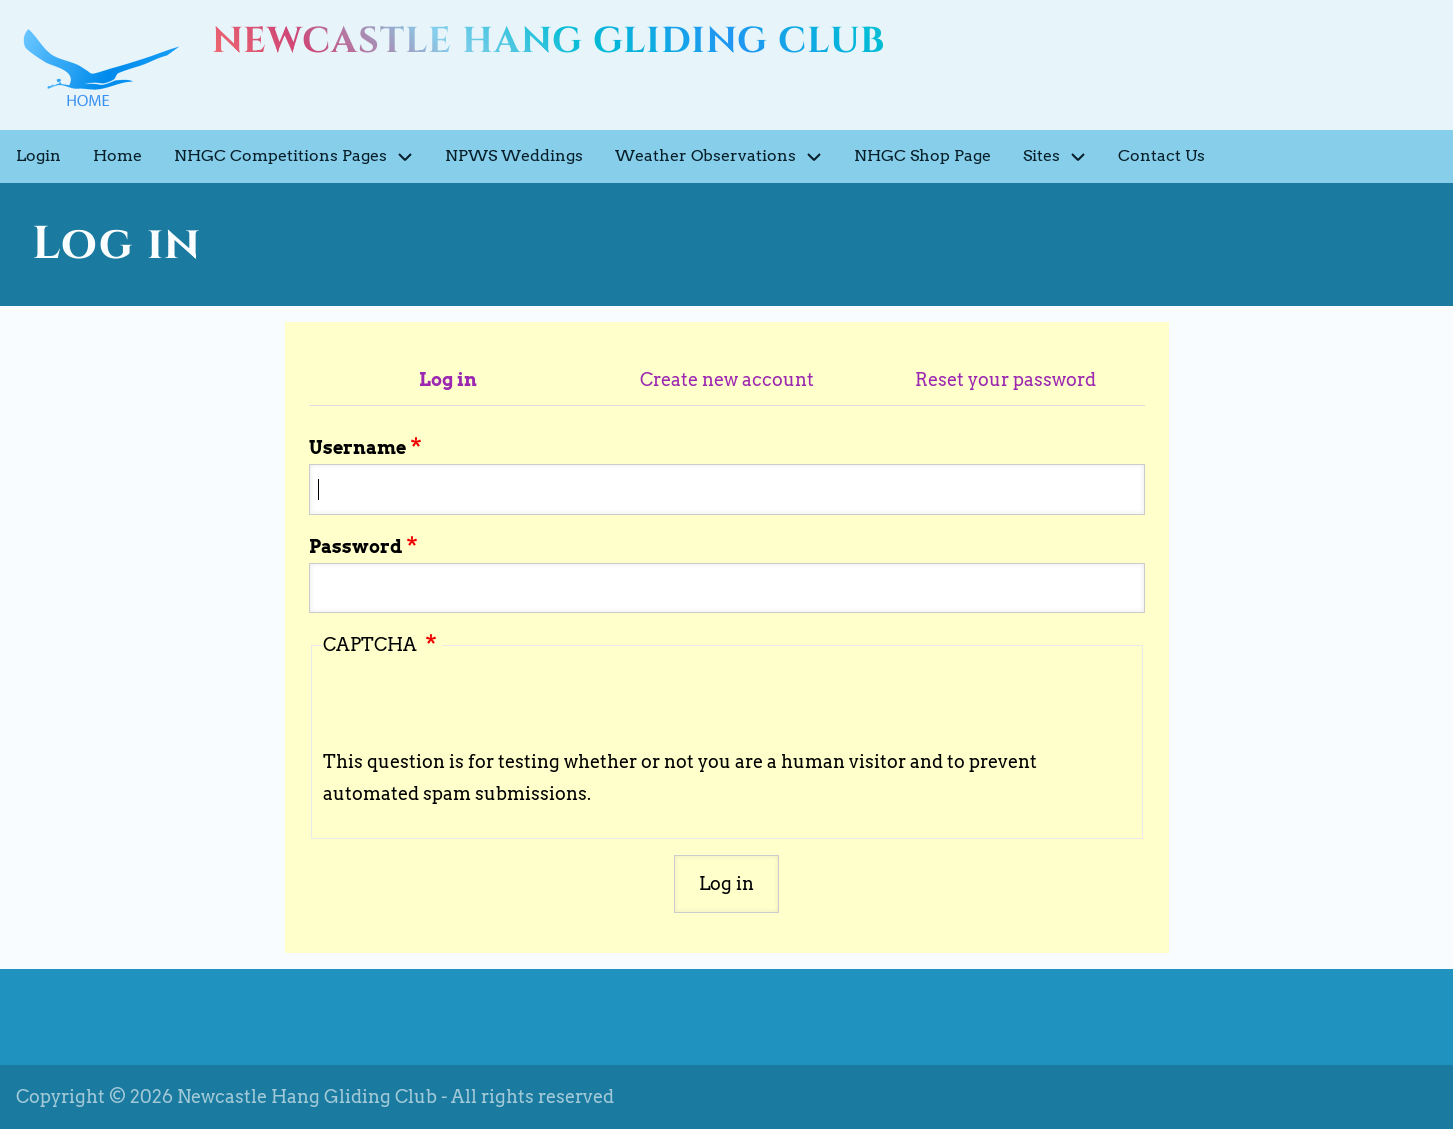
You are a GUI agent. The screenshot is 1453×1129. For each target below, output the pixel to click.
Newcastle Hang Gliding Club (548, 41)
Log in (448, 379)
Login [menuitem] (38, 155)
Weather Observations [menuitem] (726, 156)
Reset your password (1005, 379)
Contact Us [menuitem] (1161, 155)
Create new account (727, 379)
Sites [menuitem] (1062, 156)
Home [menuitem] (117, 155)
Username (357, 447)
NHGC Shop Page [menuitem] (922, 155)
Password (355, 546)
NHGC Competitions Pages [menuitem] (301, 156)
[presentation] (475, 707)
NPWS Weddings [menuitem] (514, 155)
